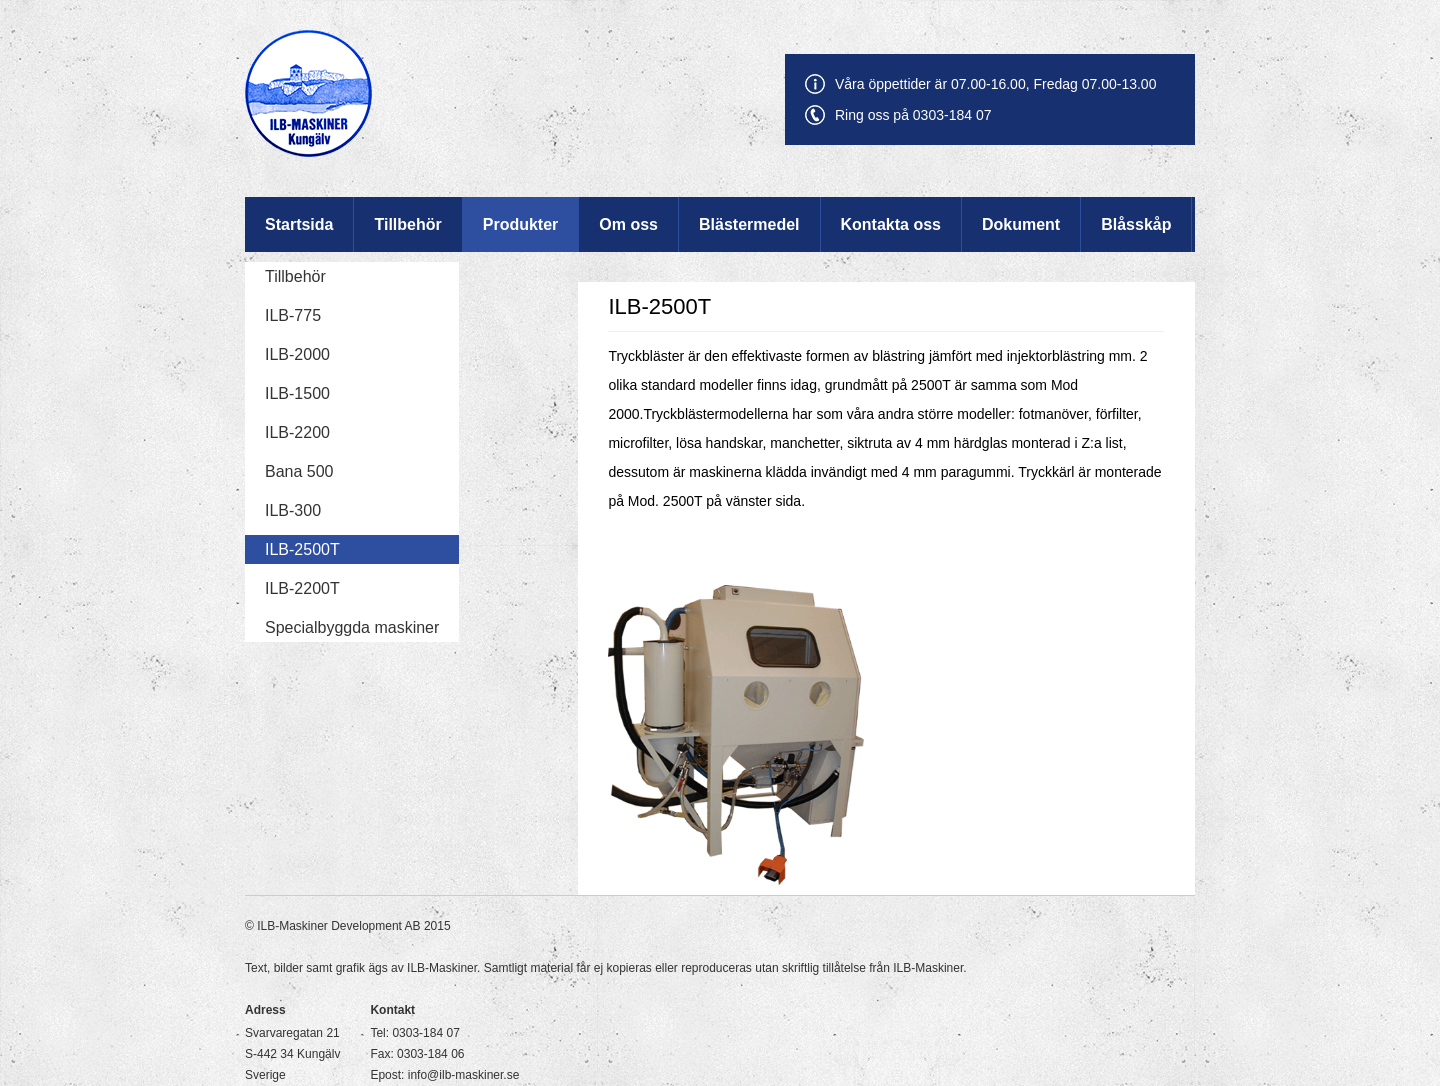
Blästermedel (749, 224)
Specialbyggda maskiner (352, 627)
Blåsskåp (1136, 224)
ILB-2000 (297, 354)
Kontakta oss (891, 224)
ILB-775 (293, 315)
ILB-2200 (297, 432)
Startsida (299, 224)
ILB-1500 (297, 393)
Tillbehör (407, 224)
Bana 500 (299, 471)
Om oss (628, 224)
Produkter (521, 224)
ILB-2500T (302, 549)
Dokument (1021, 224)
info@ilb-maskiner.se (464, 1075)
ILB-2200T (302, 588)
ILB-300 (293, 510)
